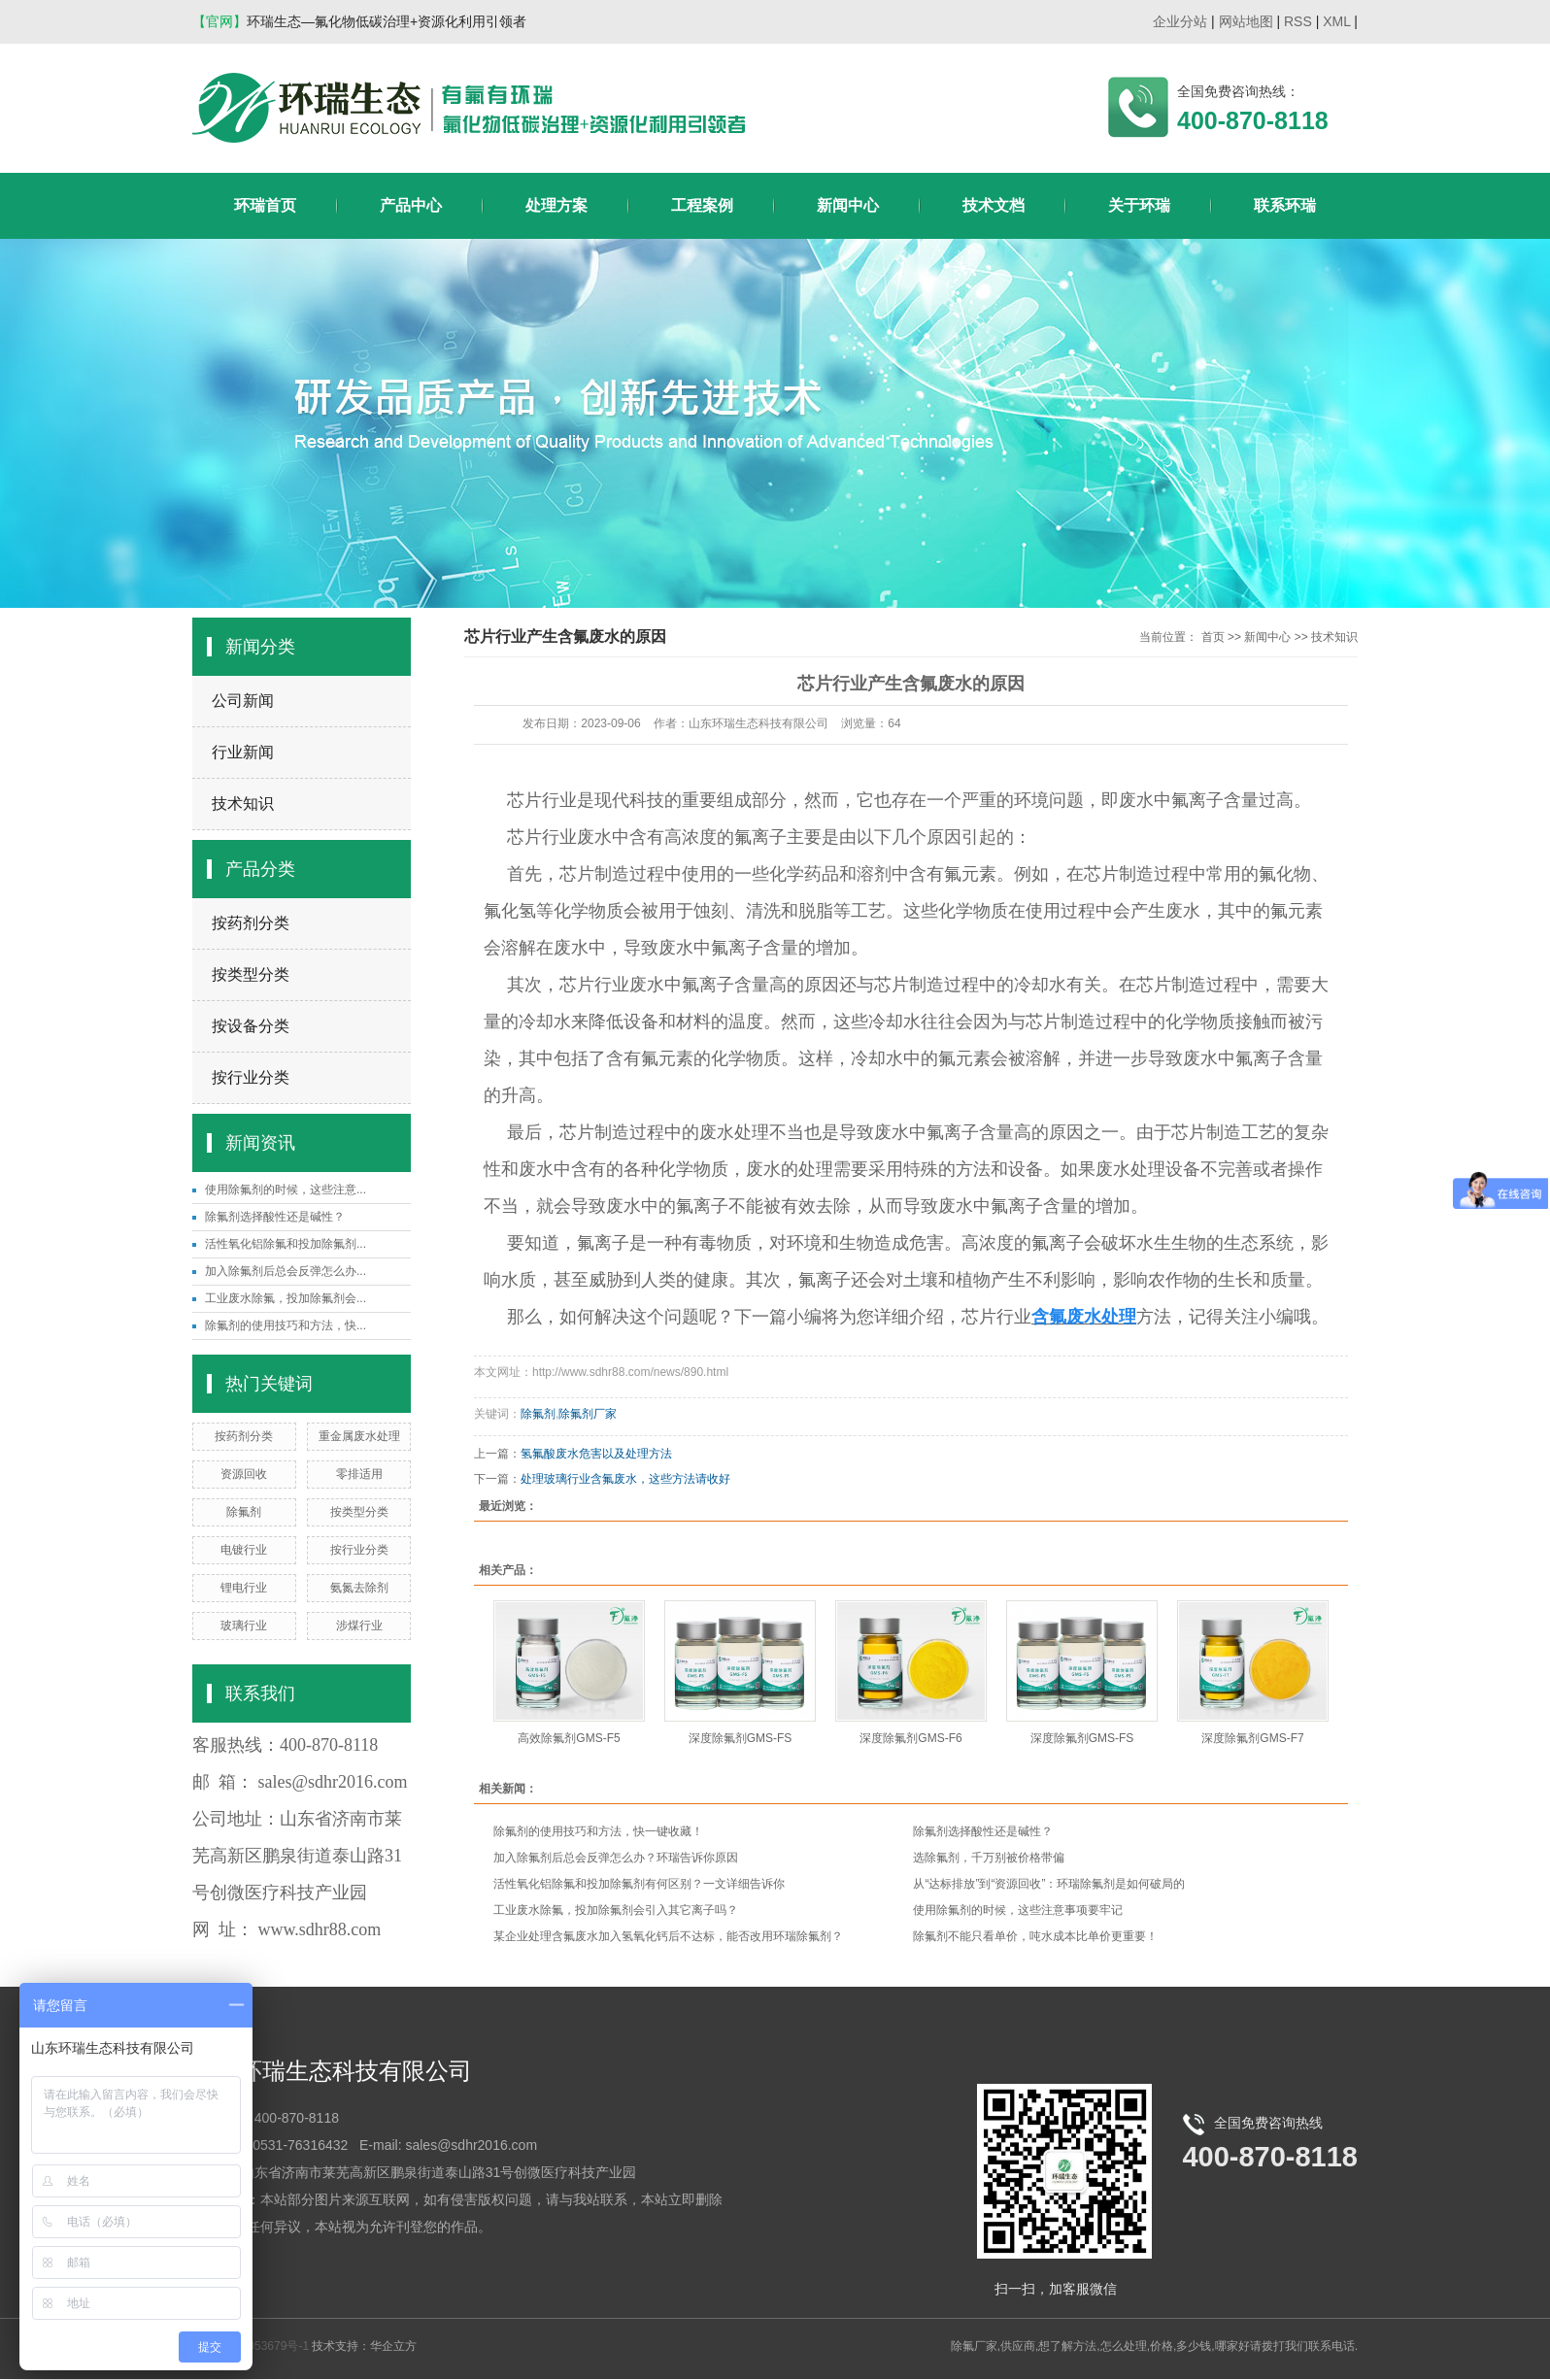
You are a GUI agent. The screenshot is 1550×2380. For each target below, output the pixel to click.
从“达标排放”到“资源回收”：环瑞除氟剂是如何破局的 (1049, 1884)
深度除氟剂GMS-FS (740, 1738)
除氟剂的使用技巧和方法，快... (285, 1325)
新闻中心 (848, 205)
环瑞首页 (265, 205)
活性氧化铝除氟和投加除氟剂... (285, 1244)
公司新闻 (243, 700)
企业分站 (1180, 21)
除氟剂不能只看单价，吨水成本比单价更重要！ (1035, 1936)
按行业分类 (250, 1077)
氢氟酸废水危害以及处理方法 (596, 1453)
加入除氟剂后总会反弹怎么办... (285, 1271)
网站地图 (1246, 21)
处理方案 (556, 205)
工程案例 (702, 205)
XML (1336, 21)
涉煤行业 (359, 1625)
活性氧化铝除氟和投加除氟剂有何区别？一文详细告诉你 (639, 1884)
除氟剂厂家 (587, 1414)
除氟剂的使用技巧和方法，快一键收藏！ (598, 1831)
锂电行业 (243, 1587)
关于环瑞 (1139, 205)
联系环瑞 (1285, 205)
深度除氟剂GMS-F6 (910, 1738)
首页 (1213, 637)
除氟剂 (243, 1512)
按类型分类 (250, 974)
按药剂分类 (250, 923)
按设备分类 (250, 1026)
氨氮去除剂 (359, 1587)
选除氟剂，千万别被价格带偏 (988, 1857)
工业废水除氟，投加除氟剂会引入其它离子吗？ (615, 1910)
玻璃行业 (243, 1625)
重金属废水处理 (359, 1436)
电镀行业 (243, 1550)
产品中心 (411, 205)
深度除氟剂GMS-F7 (1252, 1738)
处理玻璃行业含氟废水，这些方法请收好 (625, 1479)
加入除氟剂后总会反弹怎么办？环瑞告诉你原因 (615, 1857)
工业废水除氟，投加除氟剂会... (285, 1298)
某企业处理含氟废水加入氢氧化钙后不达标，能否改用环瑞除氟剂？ (668, 1936)
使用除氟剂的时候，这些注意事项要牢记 (1018, 1910)
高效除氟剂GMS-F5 (569, 1738)
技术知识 (243, 803)
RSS (1298, 21)
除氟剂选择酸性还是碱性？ (275, 1217)
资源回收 (243, 1474)
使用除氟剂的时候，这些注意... (285, 1189)
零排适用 (359, 1474)
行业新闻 (243, 752)
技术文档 (993, 205)
